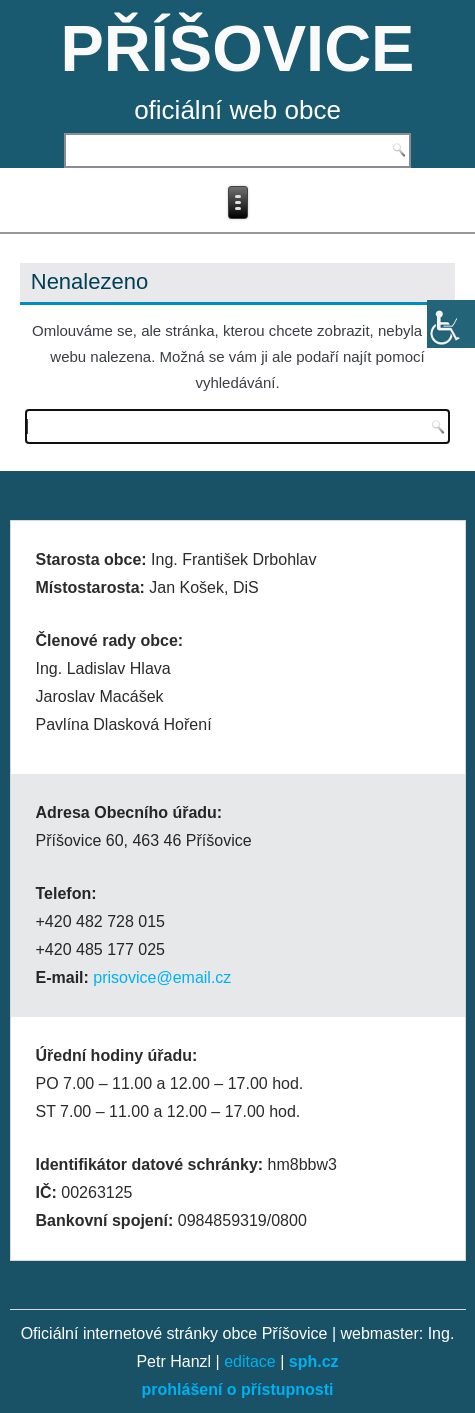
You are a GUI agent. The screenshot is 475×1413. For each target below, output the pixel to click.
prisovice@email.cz (162, 977)
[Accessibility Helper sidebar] (451, 324)
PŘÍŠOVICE (238, 48)
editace (250, 1361)
